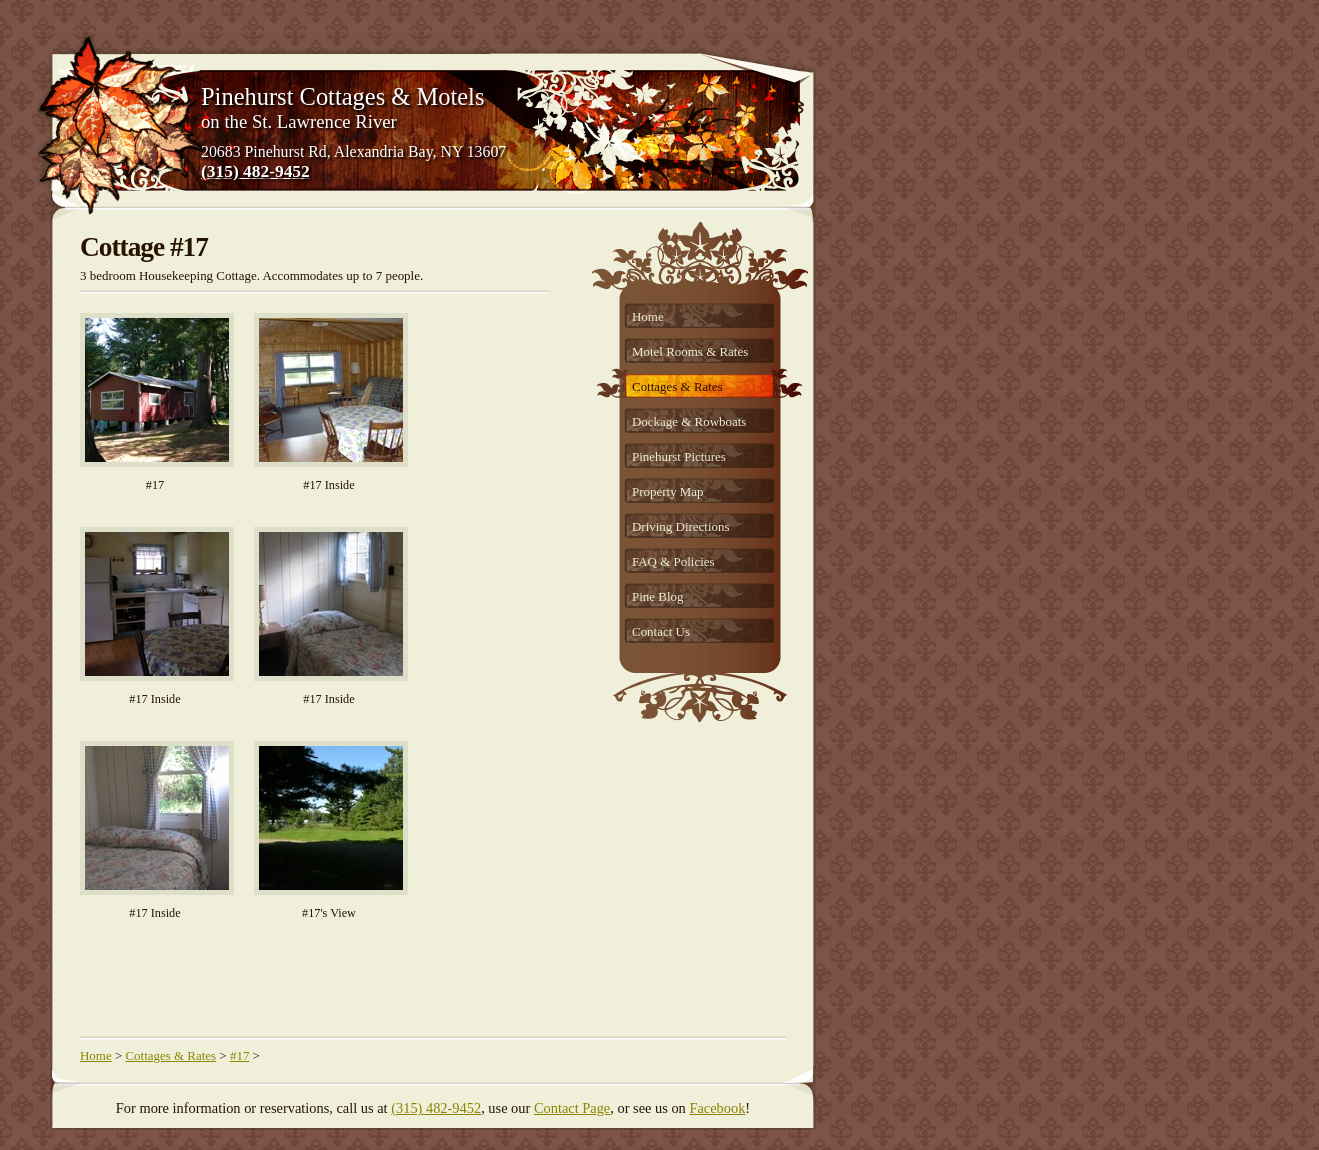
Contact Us (661, 631)
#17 (239, 1055)
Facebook (717, 1108)
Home (648, 316)
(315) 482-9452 (255, 171)
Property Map (668, 491)
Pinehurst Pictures (679, 456)
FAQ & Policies (673, 561)
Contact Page (572, 1108)
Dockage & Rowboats (689, 421)
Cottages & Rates (677, 386)
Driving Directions (681, 526)
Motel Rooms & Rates (690, 351)
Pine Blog (657, 596)
